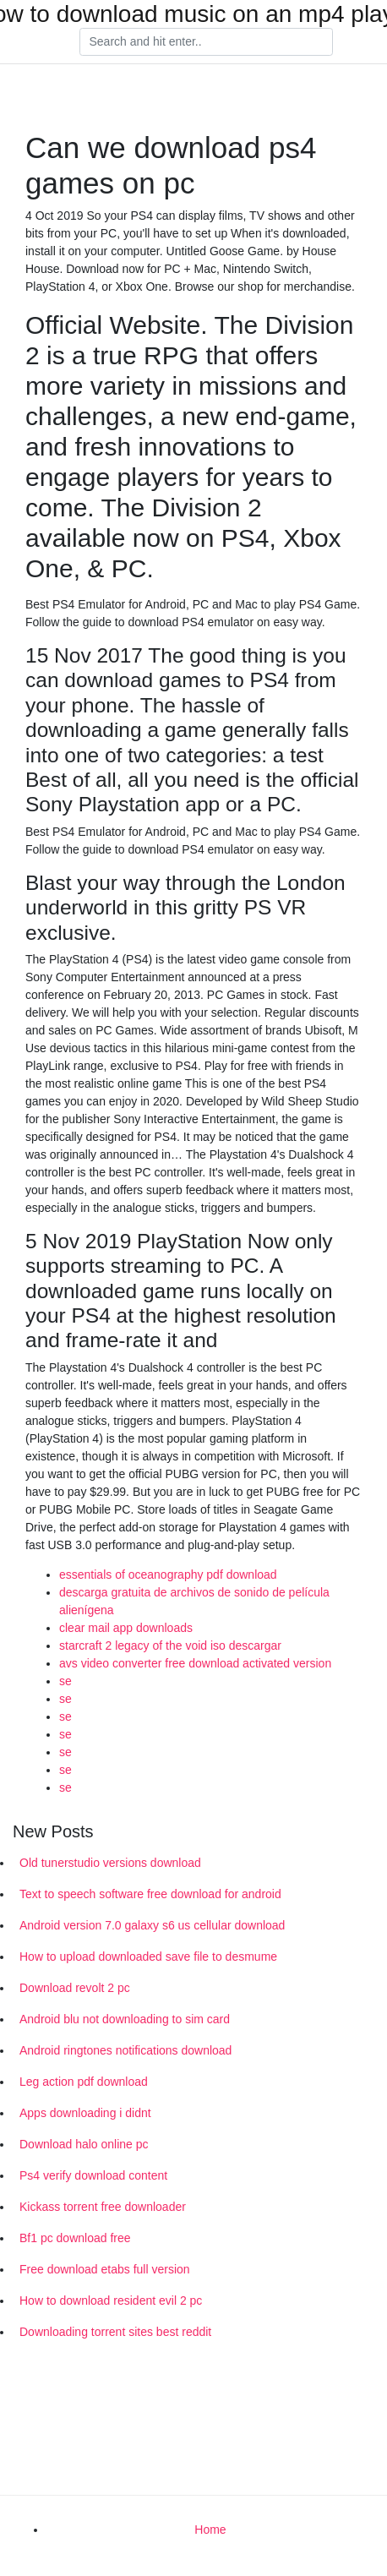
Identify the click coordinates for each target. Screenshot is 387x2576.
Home (210, 2529)
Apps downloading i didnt (85, 2113)
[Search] (206, 42)
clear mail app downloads (126, 1628)
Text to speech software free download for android (150, 1894)
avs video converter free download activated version (195, 1663)
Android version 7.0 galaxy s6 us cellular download (152, 1925)
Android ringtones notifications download (125, 2050)
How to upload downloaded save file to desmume (148, 1956)
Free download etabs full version (104, 2269)
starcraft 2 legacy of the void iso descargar (170, 1645)
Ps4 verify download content (93, 2175)
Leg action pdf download (83, 2081)
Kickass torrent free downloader (102, 2206)
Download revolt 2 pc (74, 1988)
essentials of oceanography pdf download (168, 1574)
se (65, 1681)
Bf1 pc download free (75, 2238)
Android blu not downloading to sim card (124, 2019)
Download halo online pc (84, 2144)
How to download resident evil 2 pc (110, 2300)
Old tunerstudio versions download (110, 1862)
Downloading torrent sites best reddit (115, 2332)
